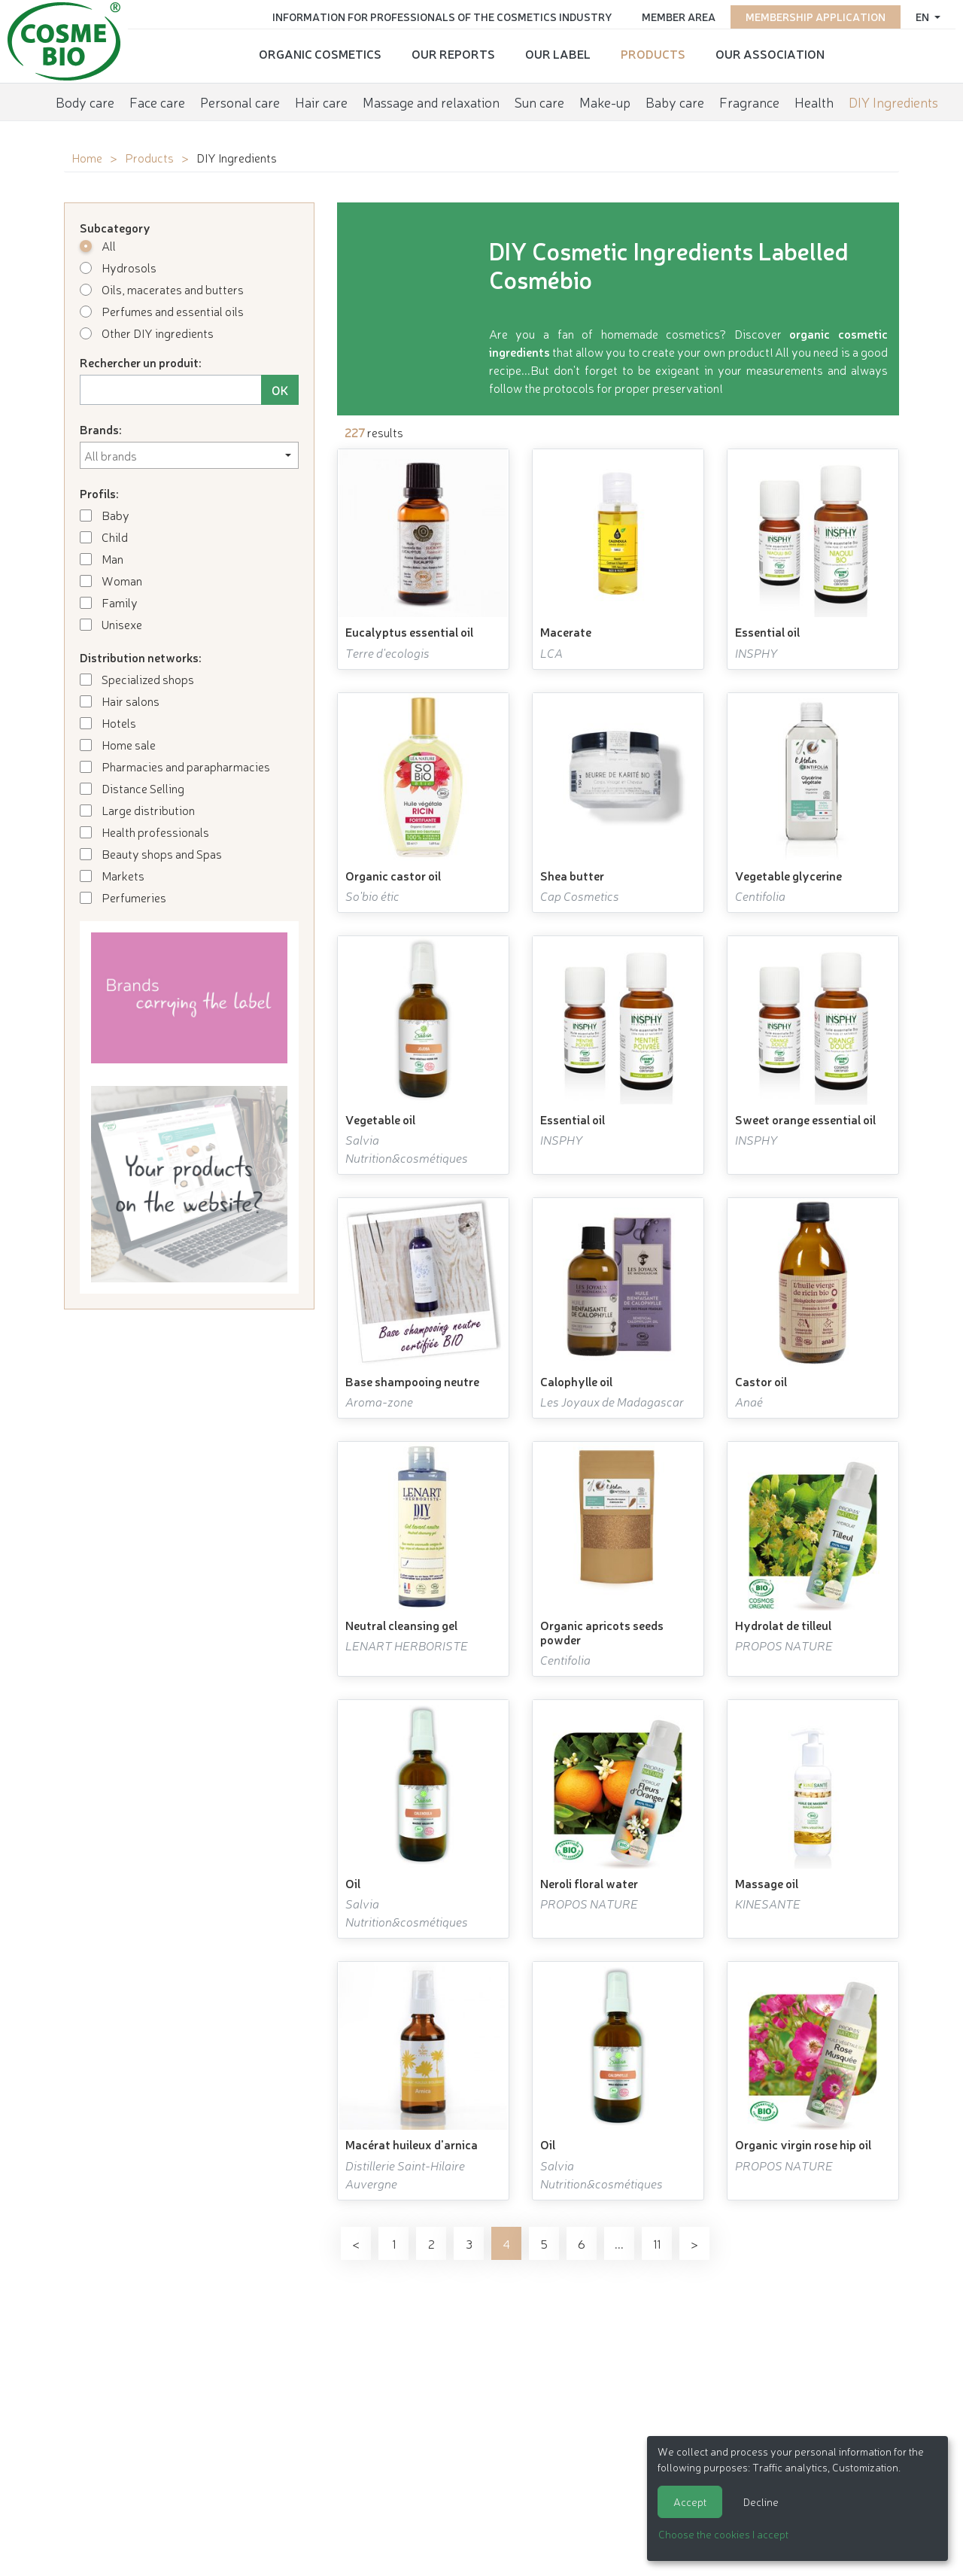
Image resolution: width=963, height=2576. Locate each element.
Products (653, 53)
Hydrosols (118, 267)
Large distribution (137, 809)
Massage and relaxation (431, 102)
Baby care (675, 102)
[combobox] (189, 455)
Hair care (321, 102)
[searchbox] (189, 455)
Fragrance (749, 102)
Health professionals (144, 831)
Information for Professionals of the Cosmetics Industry (442, 16)
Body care (85, 102)
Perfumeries (123, 897)
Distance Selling (132, 788)
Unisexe (111, 624)
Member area (678, 16)
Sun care (539, 102)
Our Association (770, 53)
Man (101, 558)
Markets (112, 875)
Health (814, 102)
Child (104, 536)
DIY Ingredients (893, 102)
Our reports (453, 53)
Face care (157, 102)
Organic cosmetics (320, 53)
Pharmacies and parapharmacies (175, 766)
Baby (104, 514)
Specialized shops (137, 679)
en (923, 16)
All (98, 245)
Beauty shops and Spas (151, 853)
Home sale (118, 744)
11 (657, 2243)
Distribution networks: (141, 657)
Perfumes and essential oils (162, 311)
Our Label (558, 53)
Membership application (816, 16)
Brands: (101, 429)
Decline (761, 2501)
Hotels (108, 722)
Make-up (604, 102)
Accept (689, 2501)
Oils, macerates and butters (162, 289)
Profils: (99, 493)
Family (109, 602)
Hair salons (119, 700)
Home (86, 157)
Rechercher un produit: (141, 362)
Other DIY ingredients (147, 332)
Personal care (240, 102)
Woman (111, 580)
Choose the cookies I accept (723, 2534)
